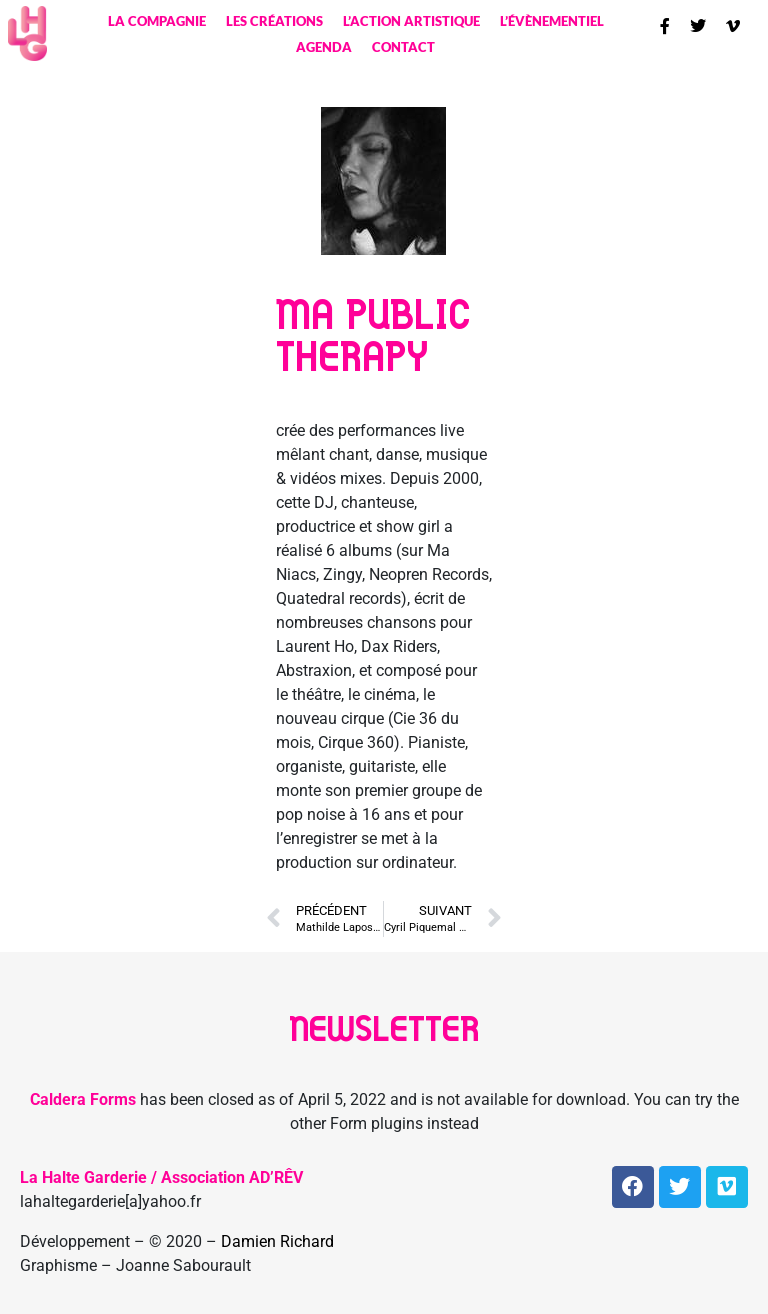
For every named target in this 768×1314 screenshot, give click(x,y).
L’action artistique (411, 21)
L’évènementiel (552, 21)
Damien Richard (277, 1241)
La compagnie (157, 21)
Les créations (274, 21)
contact (403, 47)
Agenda (324, 47)
